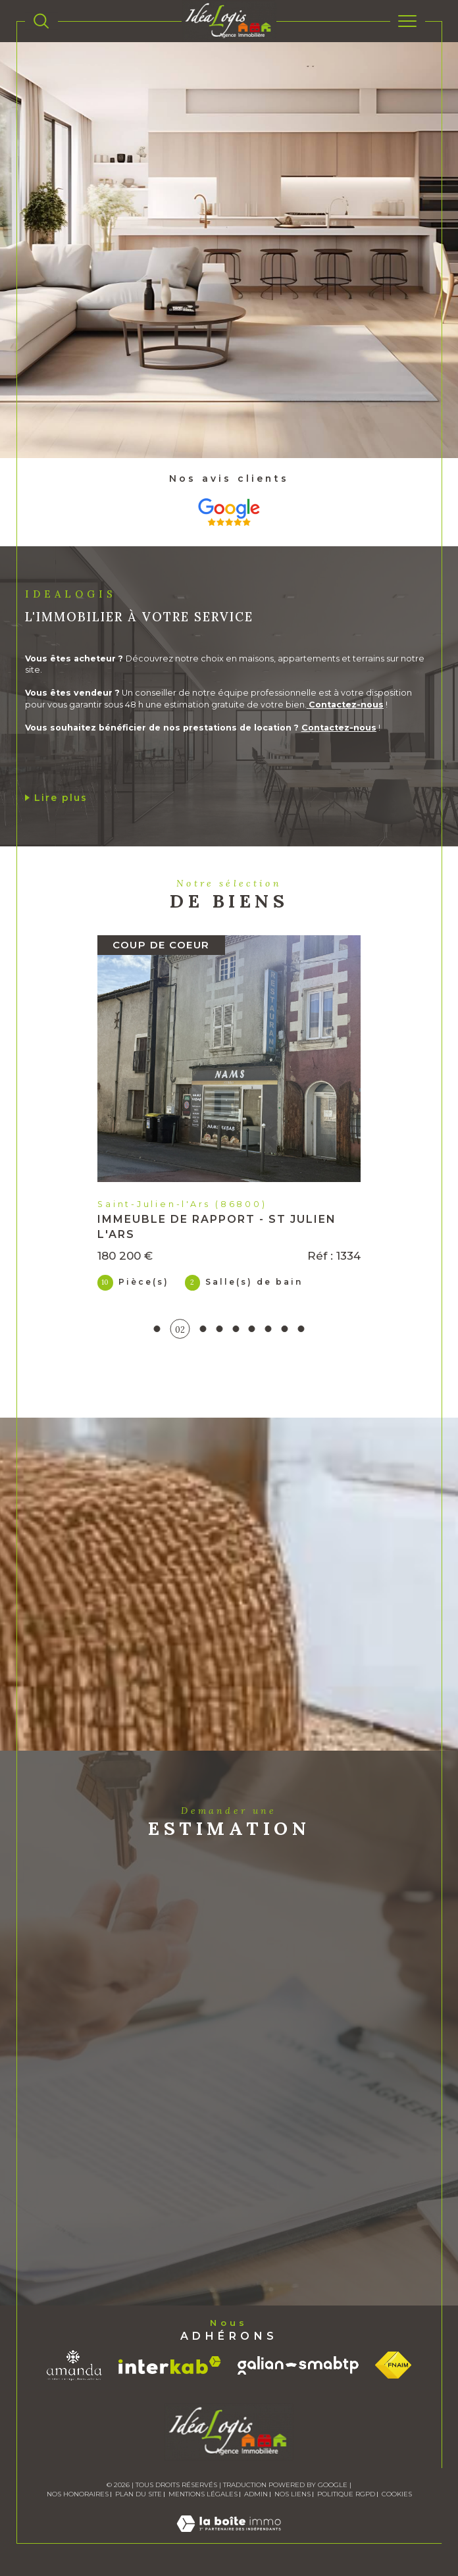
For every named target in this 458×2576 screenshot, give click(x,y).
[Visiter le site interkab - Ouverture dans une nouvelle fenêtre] (169, 2365)
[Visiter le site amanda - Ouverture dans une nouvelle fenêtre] (74, 2365)
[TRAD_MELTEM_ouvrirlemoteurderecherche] (41, 21)
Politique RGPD (346, 2494)
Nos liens (292, 2494)
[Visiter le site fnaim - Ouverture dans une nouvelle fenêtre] (393, 2365)
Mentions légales (203, 2494)
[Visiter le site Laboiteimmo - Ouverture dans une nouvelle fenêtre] (228, 2537)
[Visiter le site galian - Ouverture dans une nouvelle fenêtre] (298, 2365)
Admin (256, 2494)
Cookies (397, 2494)
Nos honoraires (78, 2494)
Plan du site (138, 2494)
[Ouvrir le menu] (407, 21)
